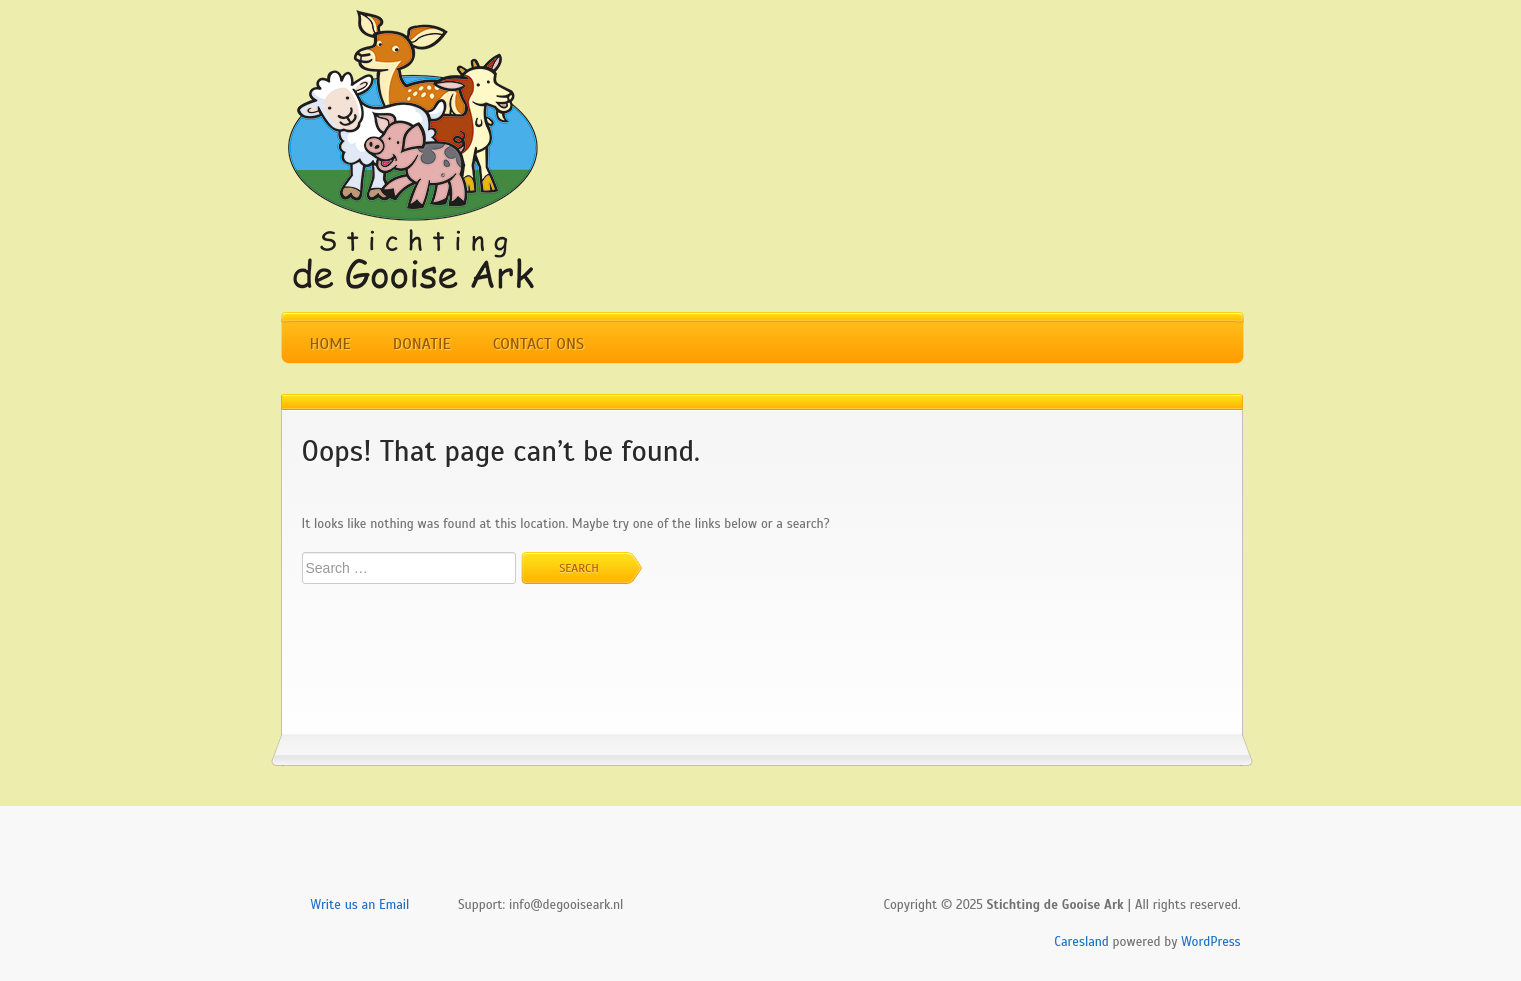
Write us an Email (360, 905)
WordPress (1210, 942)
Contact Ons (538, 344)
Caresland (1081, 942)
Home (330, 344)
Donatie (422, 344)
